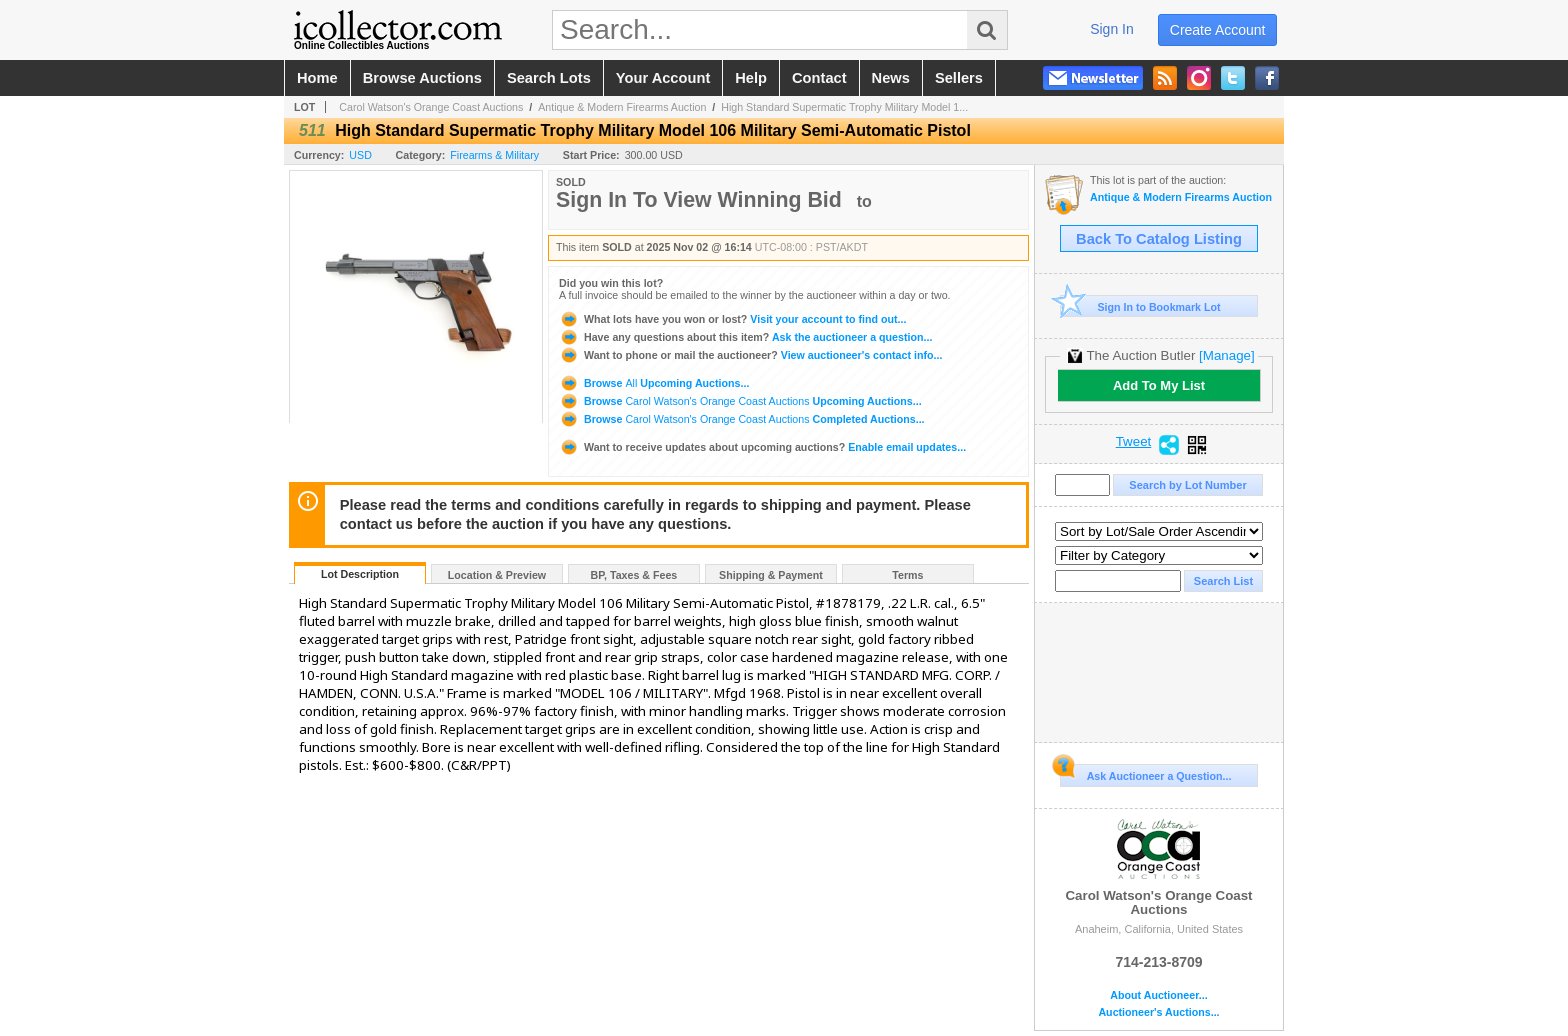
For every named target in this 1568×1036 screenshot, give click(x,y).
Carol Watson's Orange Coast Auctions (431, 107)
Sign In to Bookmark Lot (1140, 306)
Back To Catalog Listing (1159, 239)
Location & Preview (497, 575)
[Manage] (1226, 355)
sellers (959, 78)
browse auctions (422, 78)
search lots (549, 78)
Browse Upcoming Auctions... (654, 383)
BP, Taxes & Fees (634, 575)
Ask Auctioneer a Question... (1145, 773)
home (317, 78)
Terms (907, 575)
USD (360, 155)
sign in (1112, 29)
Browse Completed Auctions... (742, 419)
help (751, 78)
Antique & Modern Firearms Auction (622, 107)
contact (819, 78)
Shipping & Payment (771, 575)
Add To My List (1159, 385)
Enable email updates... (762, 447)
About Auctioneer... (1158, 995)
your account (663, 78)
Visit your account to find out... (732, 319)
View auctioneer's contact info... (750, 355)
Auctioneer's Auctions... (1158, 1012)
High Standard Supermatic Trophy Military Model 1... (844, 107)
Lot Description (360, 574)
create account (1218, 30)
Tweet (1134, 442)
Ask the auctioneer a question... (745, 337)
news (891, 78)
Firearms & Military (494, 155)
